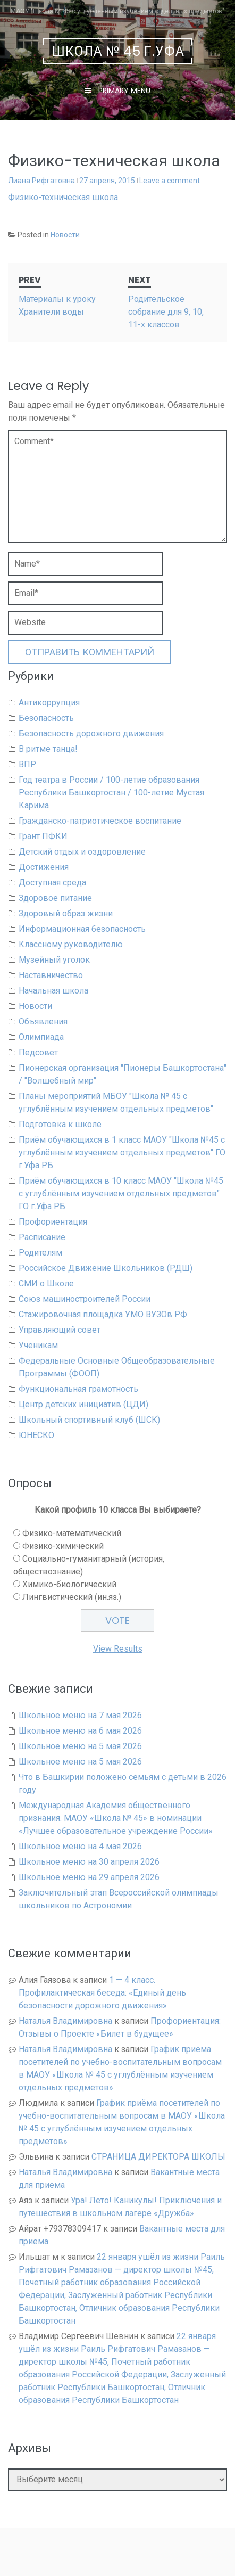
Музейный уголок (54, 960)
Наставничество (51, 975)
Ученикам (38, 1345)
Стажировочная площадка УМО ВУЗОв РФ (103, 1314)
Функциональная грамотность (78, 1389)
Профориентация (53, 1222)
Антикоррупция (49, 703)
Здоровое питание (55, 898)
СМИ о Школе (46, 1283)
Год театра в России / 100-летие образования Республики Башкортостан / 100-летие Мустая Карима (111, 792)
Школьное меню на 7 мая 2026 (80, 1715)
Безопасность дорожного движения (91, 733)
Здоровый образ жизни (66, 913)
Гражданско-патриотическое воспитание (100, 821)
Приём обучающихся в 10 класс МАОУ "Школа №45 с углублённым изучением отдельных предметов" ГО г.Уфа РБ (121, 1193)
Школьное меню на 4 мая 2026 (80, 1846)
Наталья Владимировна (65, 2021)
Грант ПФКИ (43, 836)
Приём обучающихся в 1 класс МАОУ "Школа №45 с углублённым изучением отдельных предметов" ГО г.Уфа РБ (122, 1152)
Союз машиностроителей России (84, 1299)
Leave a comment (169, 180)
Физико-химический (63, 1546)
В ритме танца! (48, 749)
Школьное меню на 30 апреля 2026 (89, 1862)
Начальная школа (53, 991)
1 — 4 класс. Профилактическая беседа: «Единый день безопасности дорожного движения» (102, 1993)
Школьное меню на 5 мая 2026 (80, 1746)
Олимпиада (41, 1037)
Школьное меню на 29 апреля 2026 (89, 1877)
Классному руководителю (71, 944)
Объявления (43, 1021)
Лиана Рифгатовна (41, 180)
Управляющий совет (59, 1330)
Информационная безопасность (82, 929)
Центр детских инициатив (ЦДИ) (83, 1404)
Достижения (44, 867)
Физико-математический (71, 1533)
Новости (65, 235)
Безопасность (46, 718)
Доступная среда (52, 882)
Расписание (42, 1237)
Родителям (40, 1253)
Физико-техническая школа (63, 197)
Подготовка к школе (60, 1124)
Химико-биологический (69, 1584)
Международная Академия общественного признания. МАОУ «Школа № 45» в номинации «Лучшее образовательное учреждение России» (116, 1818)
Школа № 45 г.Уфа (118, 51)
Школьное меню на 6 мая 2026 (80, 1731)
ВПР (27, 764)
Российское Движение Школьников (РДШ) (105, 1268)
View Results (117, 1649)
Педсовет (38, 1052)
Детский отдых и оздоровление (82, 852)
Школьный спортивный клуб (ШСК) (89, 1420)
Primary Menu (123, 90)
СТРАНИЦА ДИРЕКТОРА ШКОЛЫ (158, 2157)
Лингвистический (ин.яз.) (71, 1597)
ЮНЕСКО (36, 1435)
